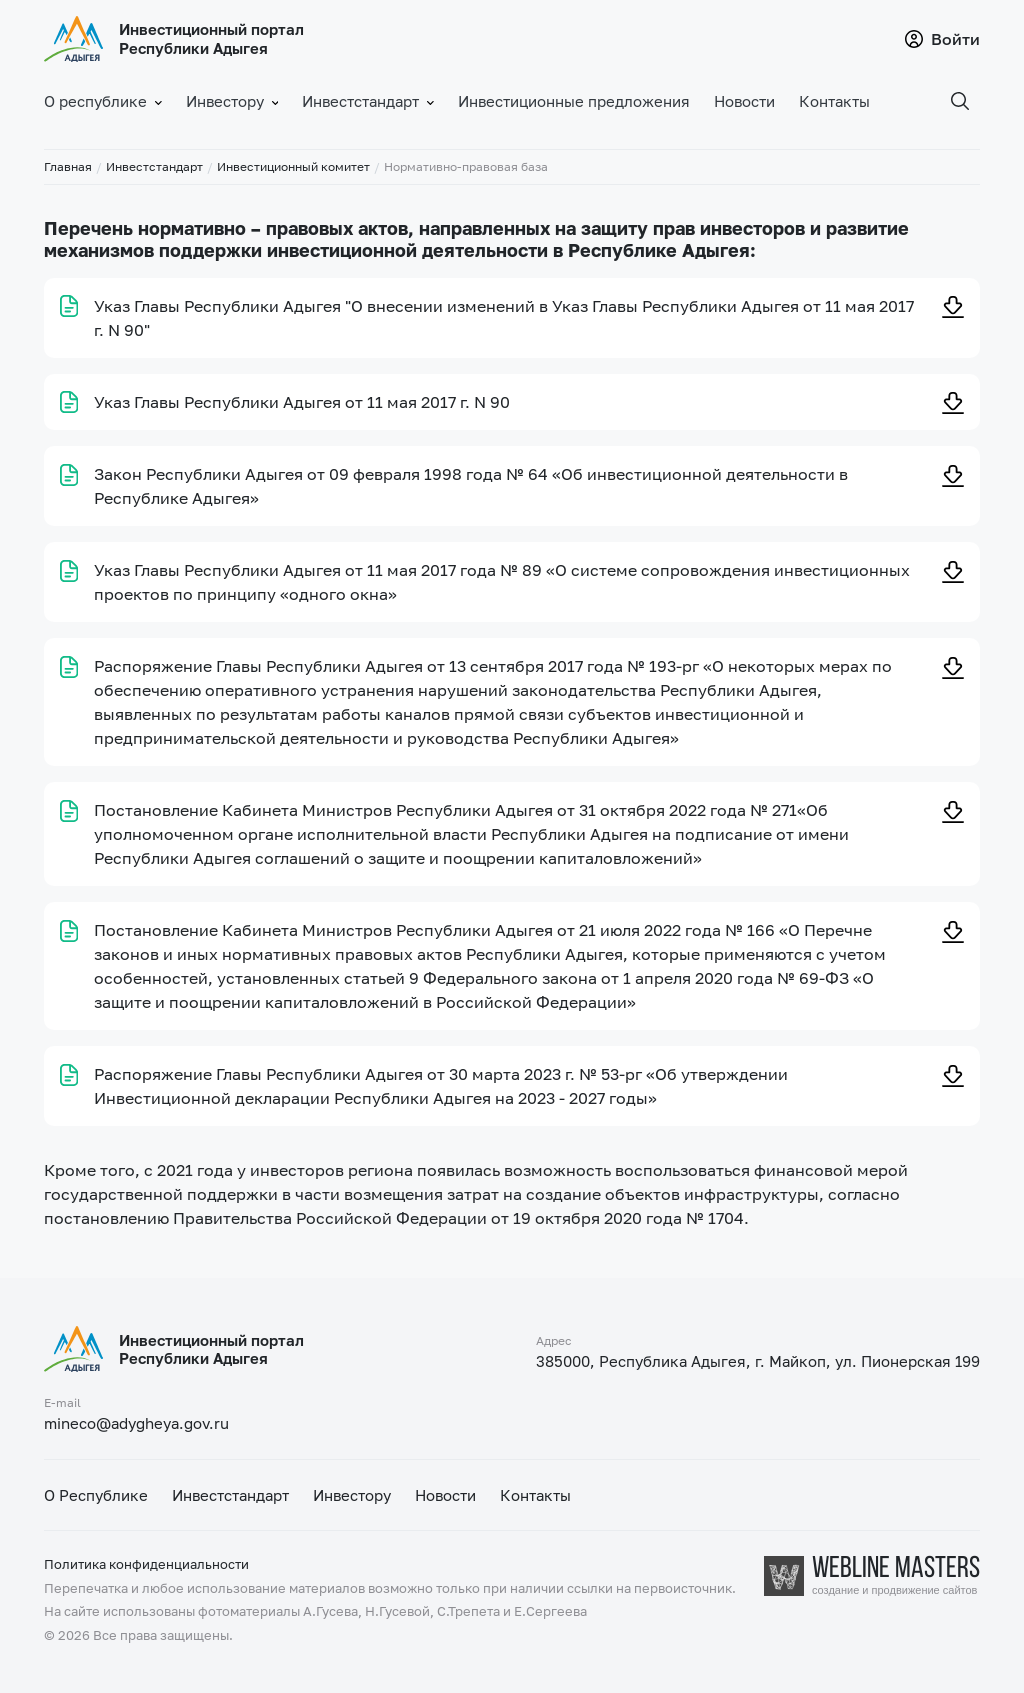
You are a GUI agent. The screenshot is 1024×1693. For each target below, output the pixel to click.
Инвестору (352, 1495)
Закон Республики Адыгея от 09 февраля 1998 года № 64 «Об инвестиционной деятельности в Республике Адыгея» (471, 486)
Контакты (834, 101)
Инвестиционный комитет (293, 166)
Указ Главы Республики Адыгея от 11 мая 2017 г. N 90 (302, 402)
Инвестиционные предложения (574, 101)
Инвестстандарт (154, 166)
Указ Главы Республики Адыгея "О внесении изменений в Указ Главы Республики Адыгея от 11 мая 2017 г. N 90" (504, 318)
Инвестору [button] (232, 101)
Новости (744, 101)
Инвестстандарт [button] (368, 101)
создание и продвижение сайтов (894, 1590)
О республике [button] (103, 101)
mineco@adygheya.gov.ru (136, 1423)
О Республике (96, 1495)
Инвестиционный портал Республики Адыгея (211, 38)
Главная (68, 166)
